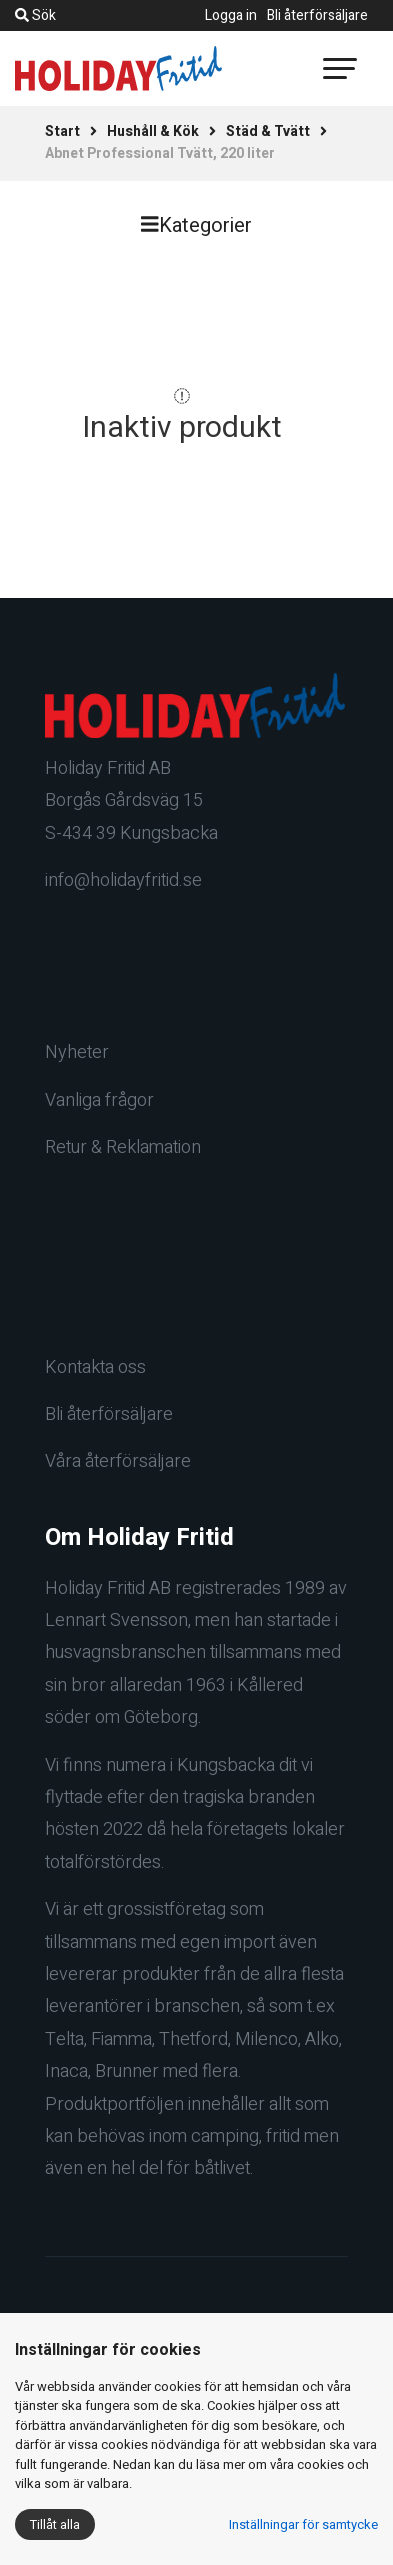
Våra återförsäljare (118, 1461)
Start (62, 131)
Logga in (231, 15)
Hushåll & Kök (153, 131)
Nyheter (77, 1052)
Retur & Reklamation (123, 1147)
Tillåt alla (55, 2524)
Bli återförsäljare (317, 15)
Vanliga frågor (99, 1100)
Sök (35, 15)
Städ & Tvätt (268, 131)
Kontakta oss (95, 1367)
